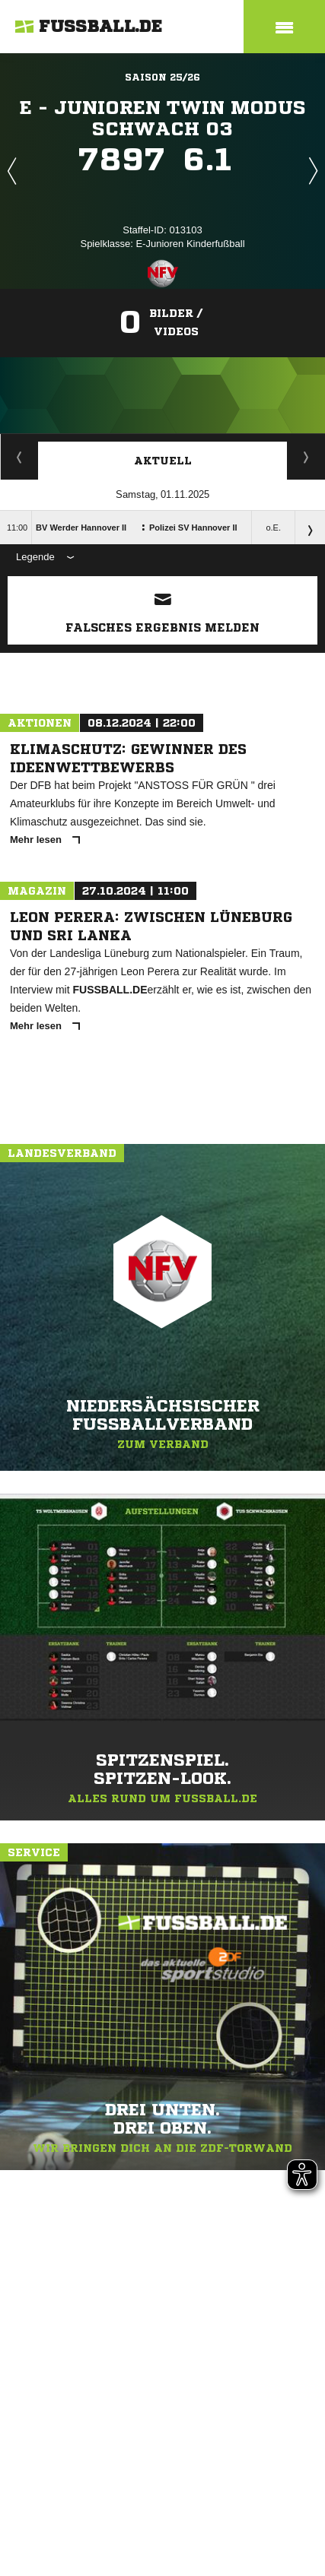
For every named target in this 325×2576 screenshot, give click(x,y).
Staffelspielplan (19, 457)
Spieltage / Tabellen (306, 457)
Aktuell (163, 460)
